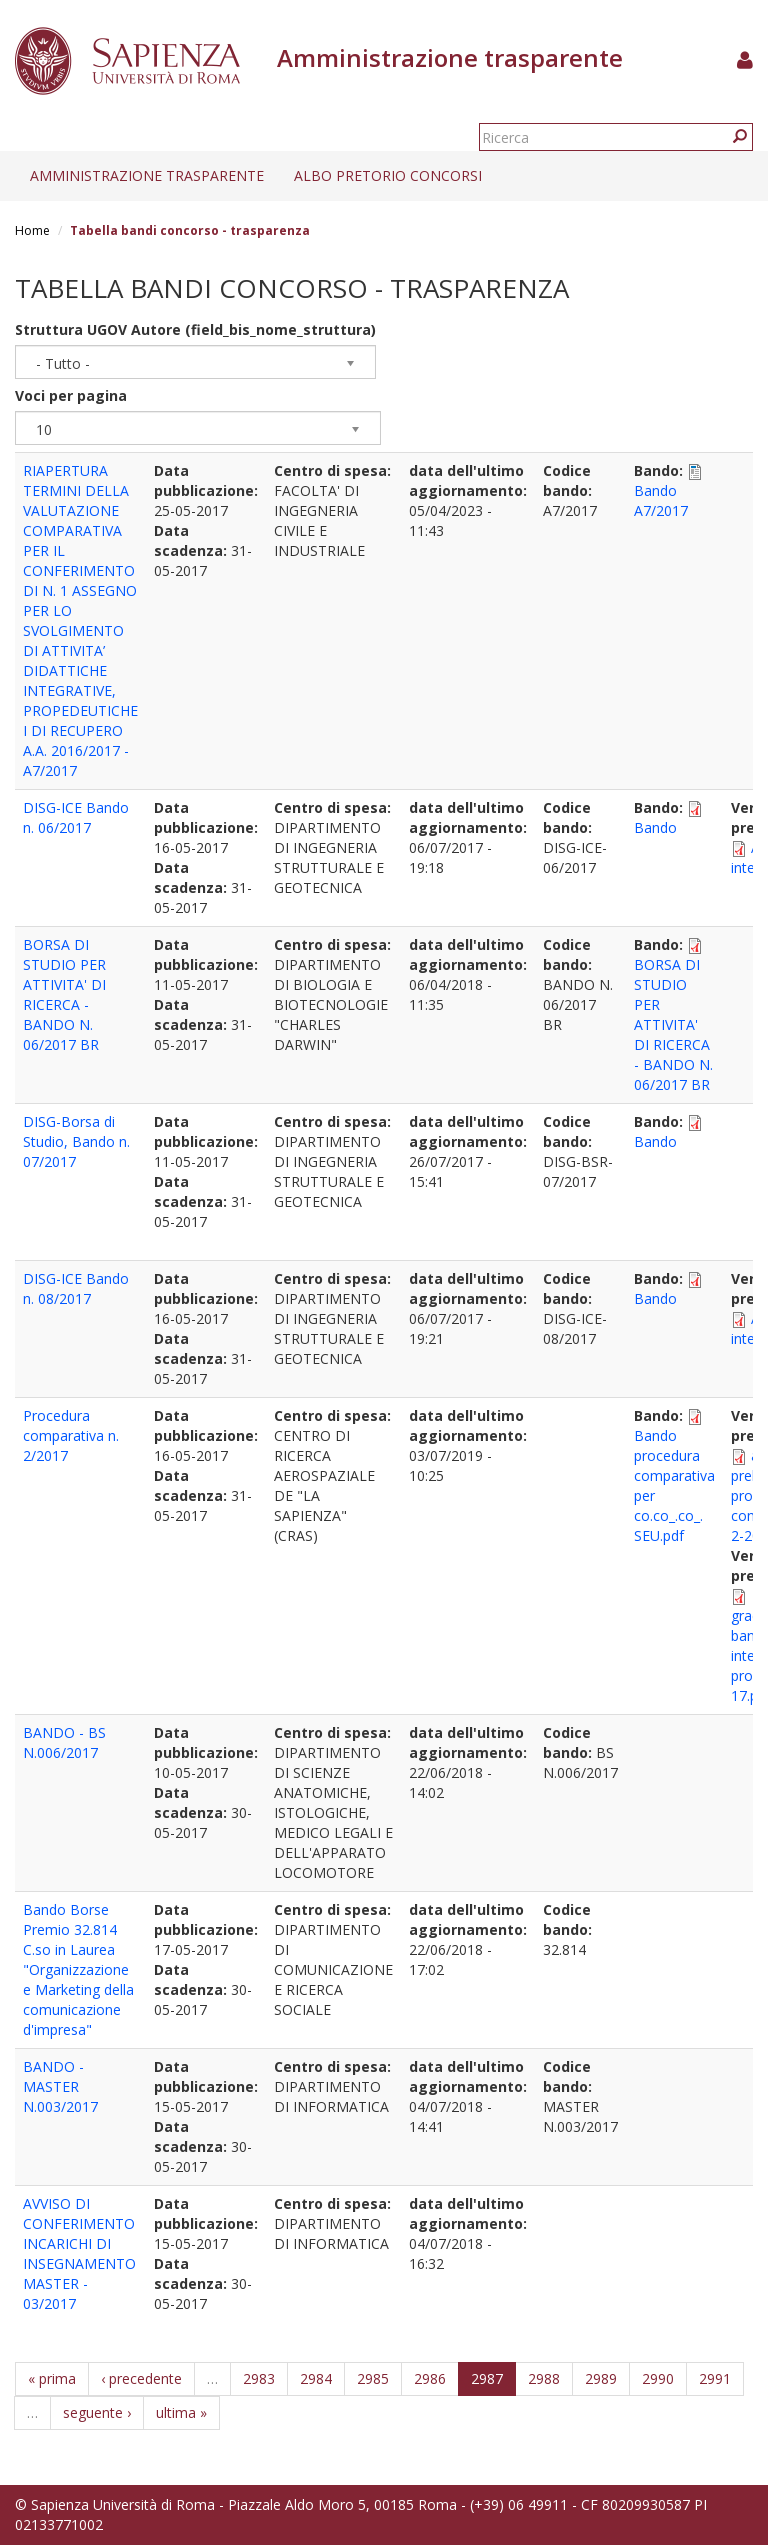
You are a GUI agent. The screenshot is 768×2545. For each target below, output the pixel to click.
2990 (658, 2378)
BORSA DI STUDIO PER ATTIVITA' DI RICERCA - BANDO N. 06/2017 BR (64, 994)
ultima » (181, 2412)
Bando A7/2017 (661, 500)
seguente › (97, 2412)
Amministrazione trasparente (147, 175)
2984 (316, 2378)
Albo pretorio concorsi (388, 175)
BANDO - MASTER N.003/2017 (60, 2086)
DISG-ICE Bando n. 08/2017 (76, 1288)
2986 (430, 2378)
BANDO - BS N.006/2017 (64, 1742)
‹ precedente (141, 2378)
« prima (52, 2378)
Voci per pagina (71, 395)
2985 (373, 2378)
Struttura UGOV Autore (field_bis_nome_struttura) (195, 329)
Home (32, 230)
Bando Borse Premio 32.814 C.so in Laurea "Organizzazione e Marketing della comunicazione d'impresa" (78, 1969)
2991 (715, 2378)
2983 (259, 2378)
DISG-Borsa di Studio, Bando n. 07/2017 (76, 1141)
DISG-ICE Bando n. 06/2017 (76, 817)
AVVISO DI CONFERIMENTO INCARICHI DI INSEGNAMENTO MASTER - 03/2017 (79, 2253)
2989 (601, 2378)
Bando (655, 827)
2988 (544, 2378)
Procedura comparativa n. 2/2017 (71, 1435)
